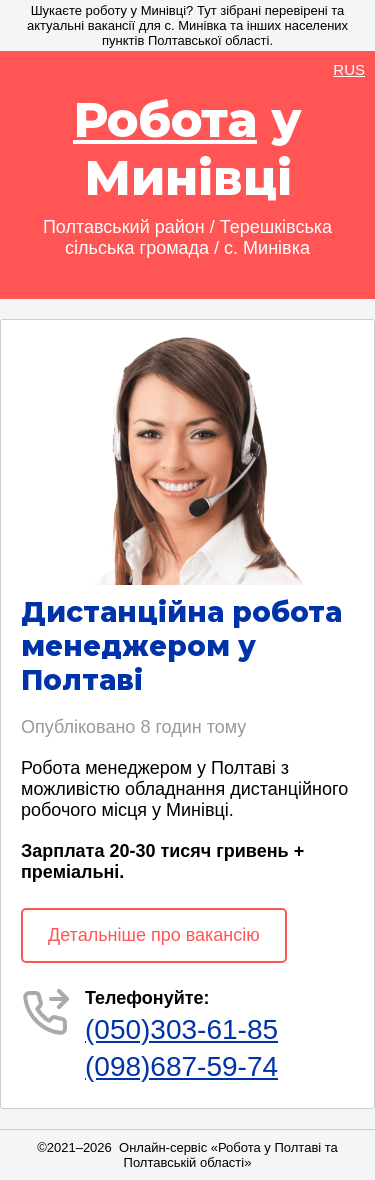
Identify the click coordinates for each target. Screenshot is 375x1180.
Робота (165, 120)
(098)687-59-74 (181, 1066)
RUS (349, 69)
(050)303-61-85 (181, 1029)
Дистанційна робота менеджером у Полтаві (181, 646)
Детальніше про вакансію (154, 935)
